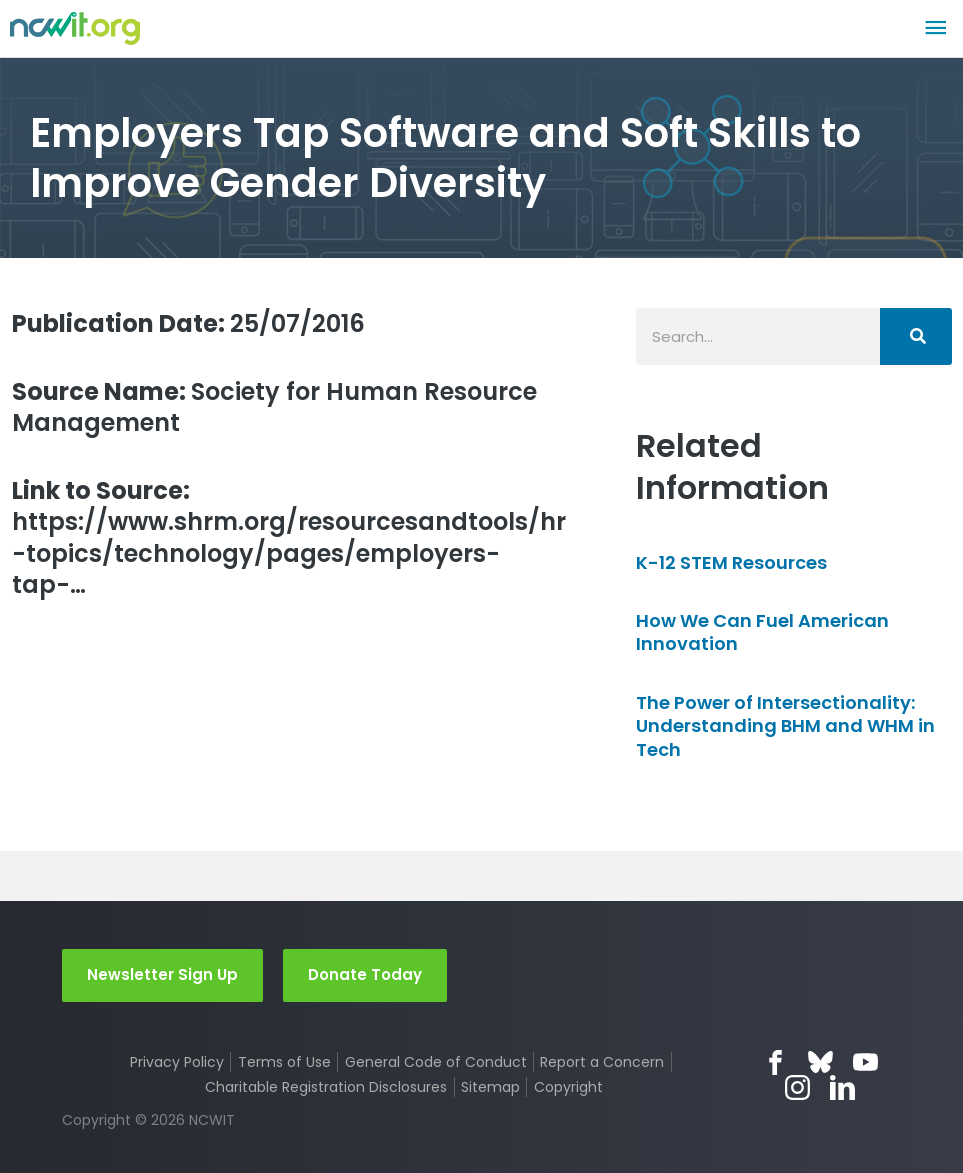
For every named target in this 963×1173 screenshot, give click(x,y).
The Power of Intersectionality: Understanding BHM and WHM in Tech (785, 726)
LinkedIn (842, 1087)
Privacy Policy (177, 1062)
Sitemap (490, 1087)
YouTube (865, 1062)
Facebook (775, 1062)
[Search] (916, 336)
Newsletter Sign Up (162, 974)
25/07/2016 (188, 323)
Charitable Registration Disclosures (326, 1087)
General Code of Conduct (436, 1062)
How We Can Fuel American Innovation (762, 632)
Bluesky (820, 1062)
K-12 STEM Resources (731, 562)
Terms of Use (284, 1062)
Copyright (568, 1087)
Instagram (797, 1087)
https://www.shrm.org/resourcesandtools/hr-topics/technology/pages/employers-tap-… (289, 537)
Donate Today (365, 974)
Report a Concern (602, 1062)
